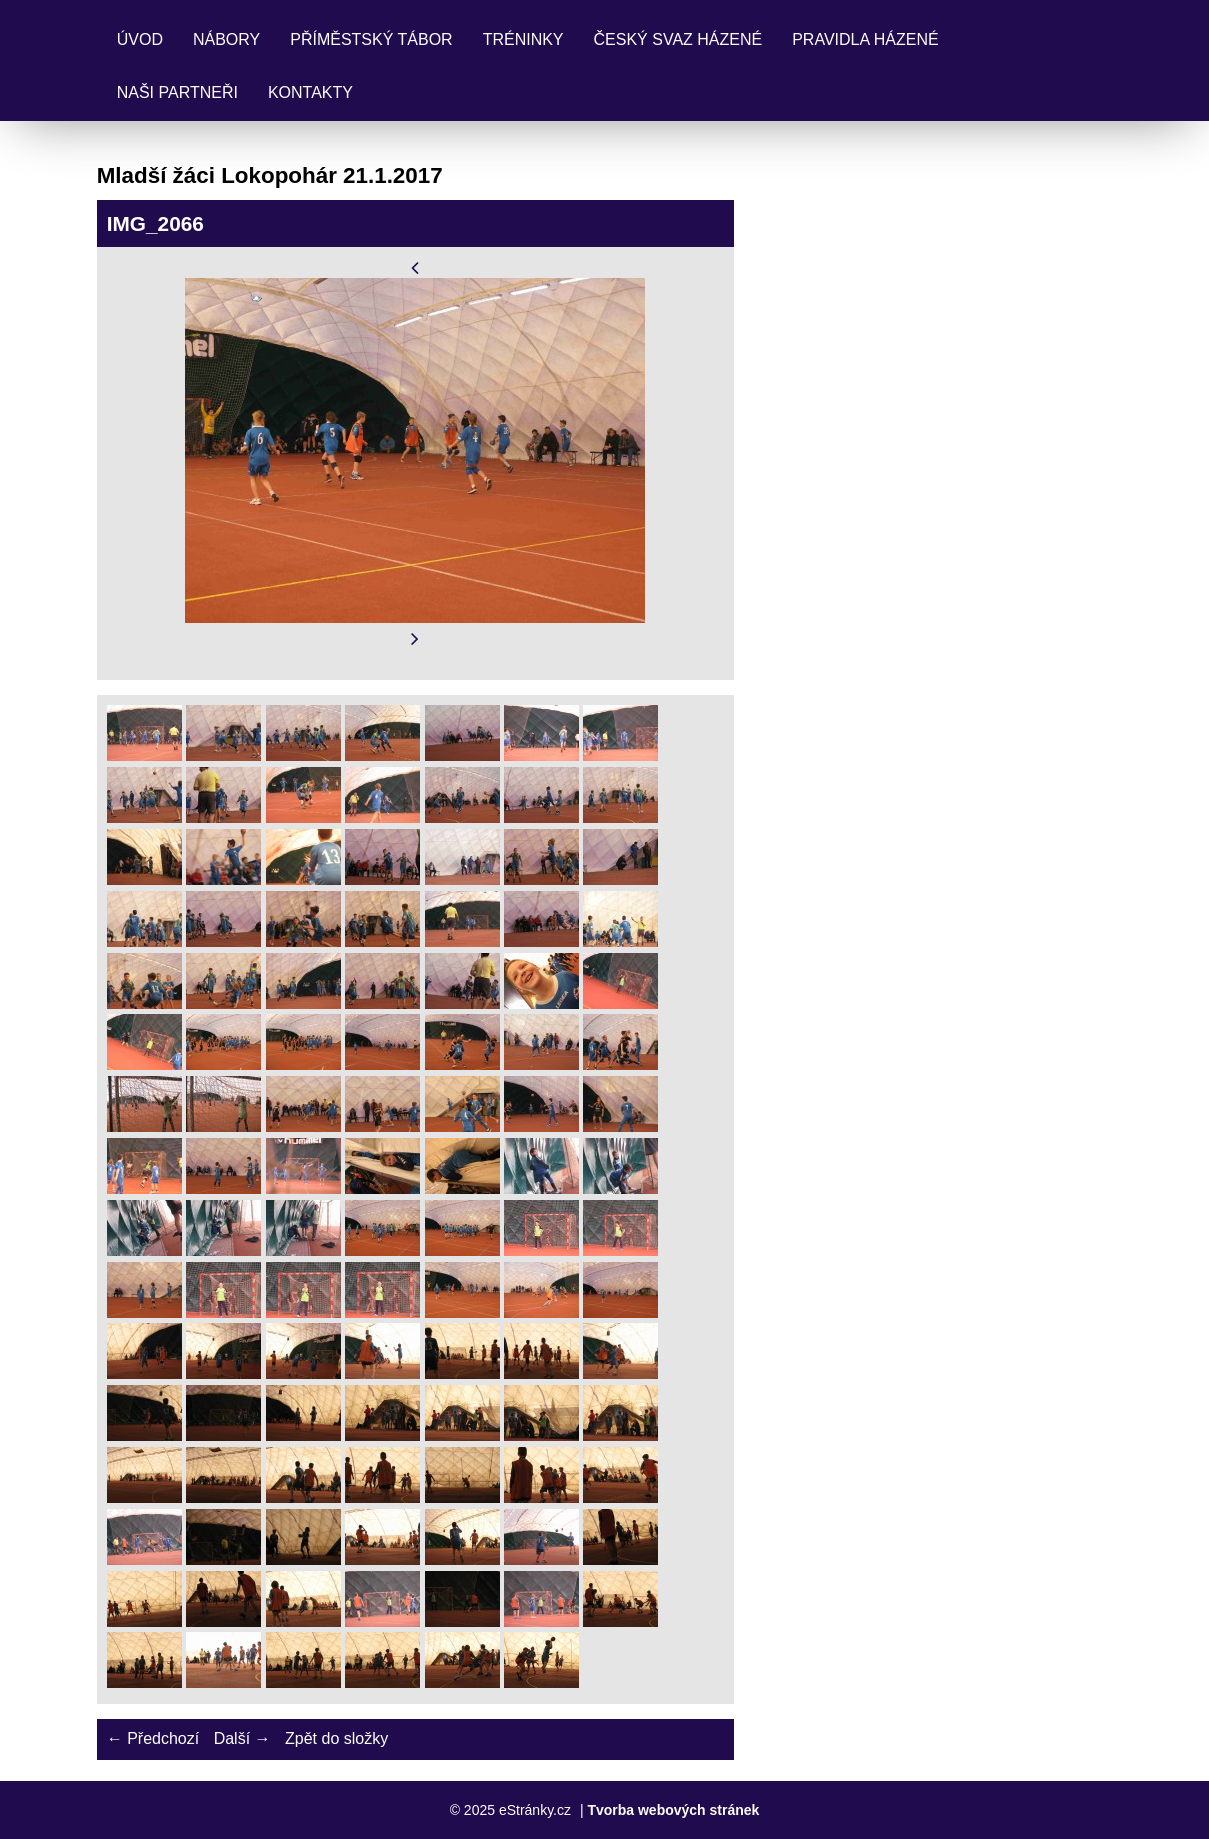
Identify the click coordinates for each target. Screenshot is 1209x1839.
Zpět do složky (336, 1738)
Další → (242, 1738)
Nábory (226, 39)
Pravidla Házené (865, 39)
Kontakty (310, 92)
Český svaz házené (678, 39)
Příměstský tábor (371, 39)
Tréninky (523, 39)
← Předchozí (153, 1738)
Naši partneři (177, 92)
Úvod (140, 39)
